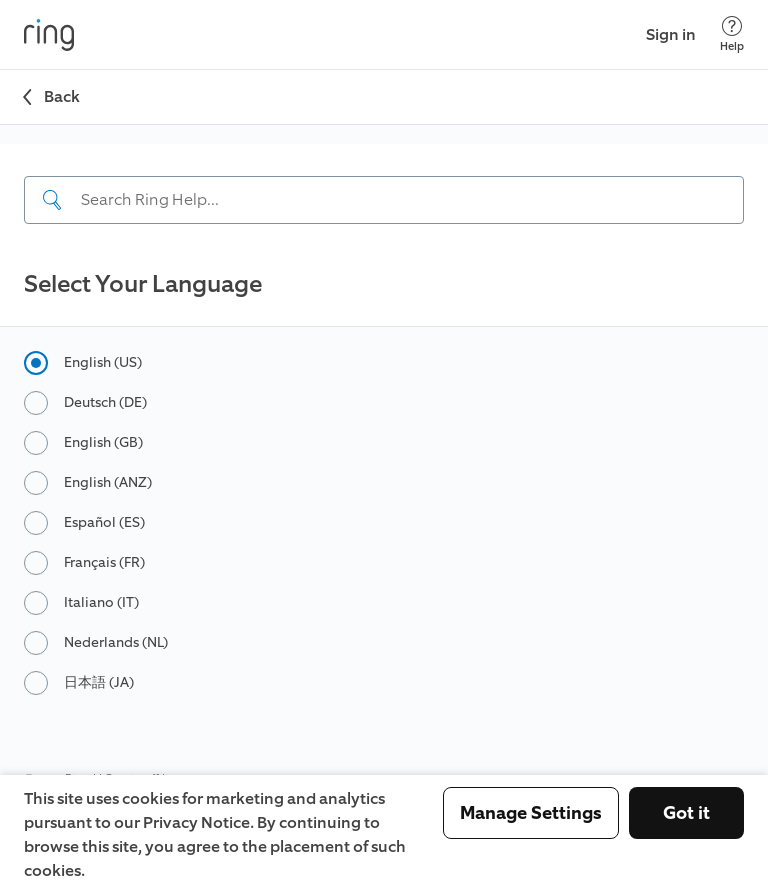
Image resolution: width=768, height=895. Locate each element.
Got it (686, 813)
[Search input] (384, 200)
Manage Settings (531, 813)
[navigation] (384, 193)
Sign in (671, 34)
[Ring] (49, 35)
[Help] (732, 34)
